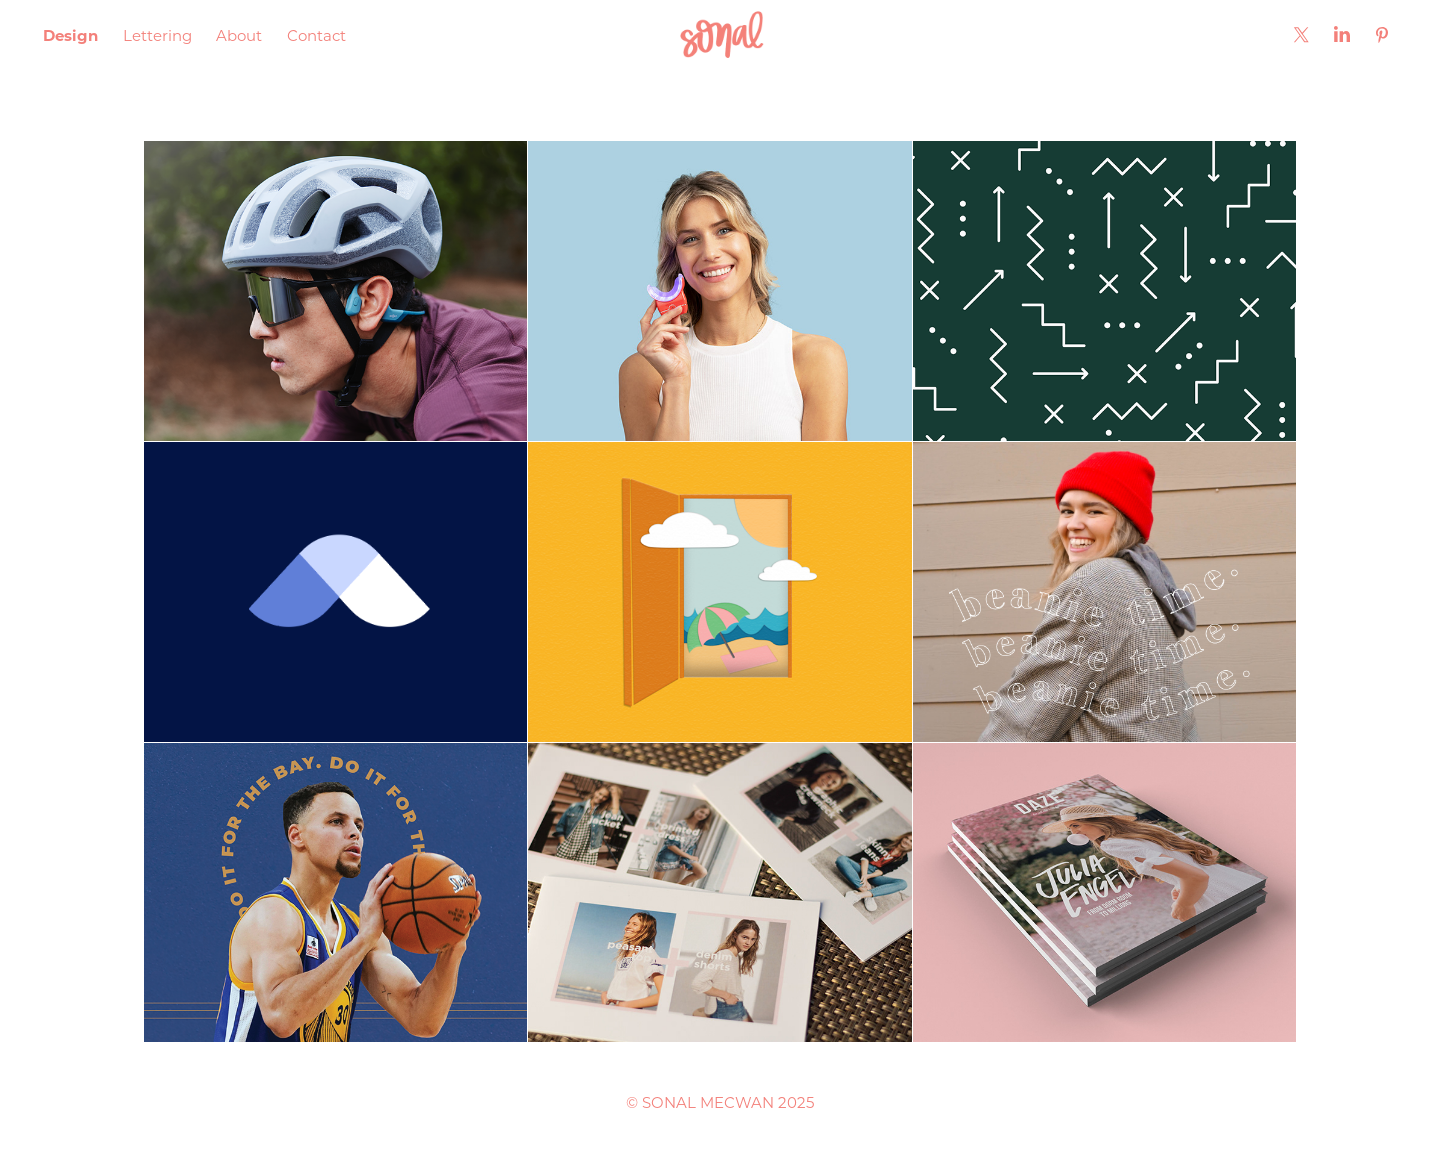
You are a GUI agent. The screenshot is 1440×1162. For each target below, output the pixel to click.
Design (70, 35)
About (239, 35)
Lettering (157, 35)
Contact (316, 35)
